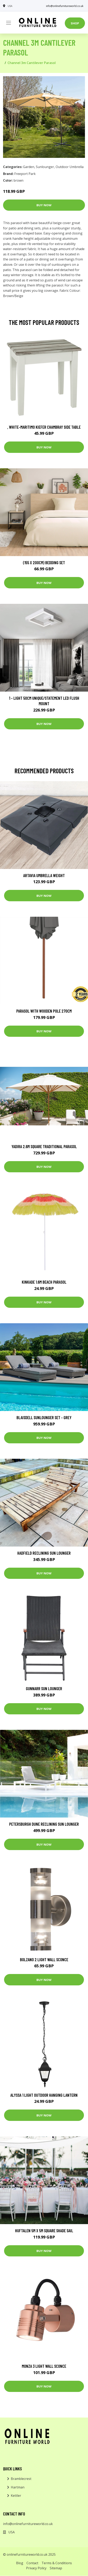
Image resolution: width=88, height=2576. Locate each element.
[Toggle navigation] (8, 23)
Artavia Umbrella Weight (44, 875)
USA (10, 6)
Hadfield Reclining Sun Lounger (44, 1552)
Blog (19, 2563)
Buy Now (44, 205)
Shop (75, 23)
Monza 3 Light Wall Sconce (44, 2366)
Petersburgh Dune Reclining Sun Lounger (44, 1824)
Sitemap (56, 2568)
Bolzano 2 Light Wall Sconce (44, 1959)
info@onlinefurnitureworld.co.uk (64, 6)
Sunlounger (45, 167)
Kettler (16, 2495)
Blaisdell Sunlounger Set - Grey (44, 1417)
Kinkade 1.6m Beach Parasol (44, 1281)
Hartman (17, 2487)
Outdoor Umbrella (70, 167)
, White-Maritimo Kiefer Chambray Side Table (44, 427)
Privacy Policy (36, 2568)
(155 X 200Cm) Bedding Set (44, 562)
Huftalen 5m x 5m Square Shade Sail (44, 2230)
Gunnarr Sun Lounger (44, 1688)
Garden (28, 167)
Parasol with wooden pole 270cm (44, 1010)
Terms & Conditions (57, 2563)
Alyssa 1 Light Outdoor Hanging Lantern (44, 2095)
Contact (32, 2563)
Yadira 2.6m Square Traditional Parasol (44, 1146)
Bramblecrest (21, 2478)
